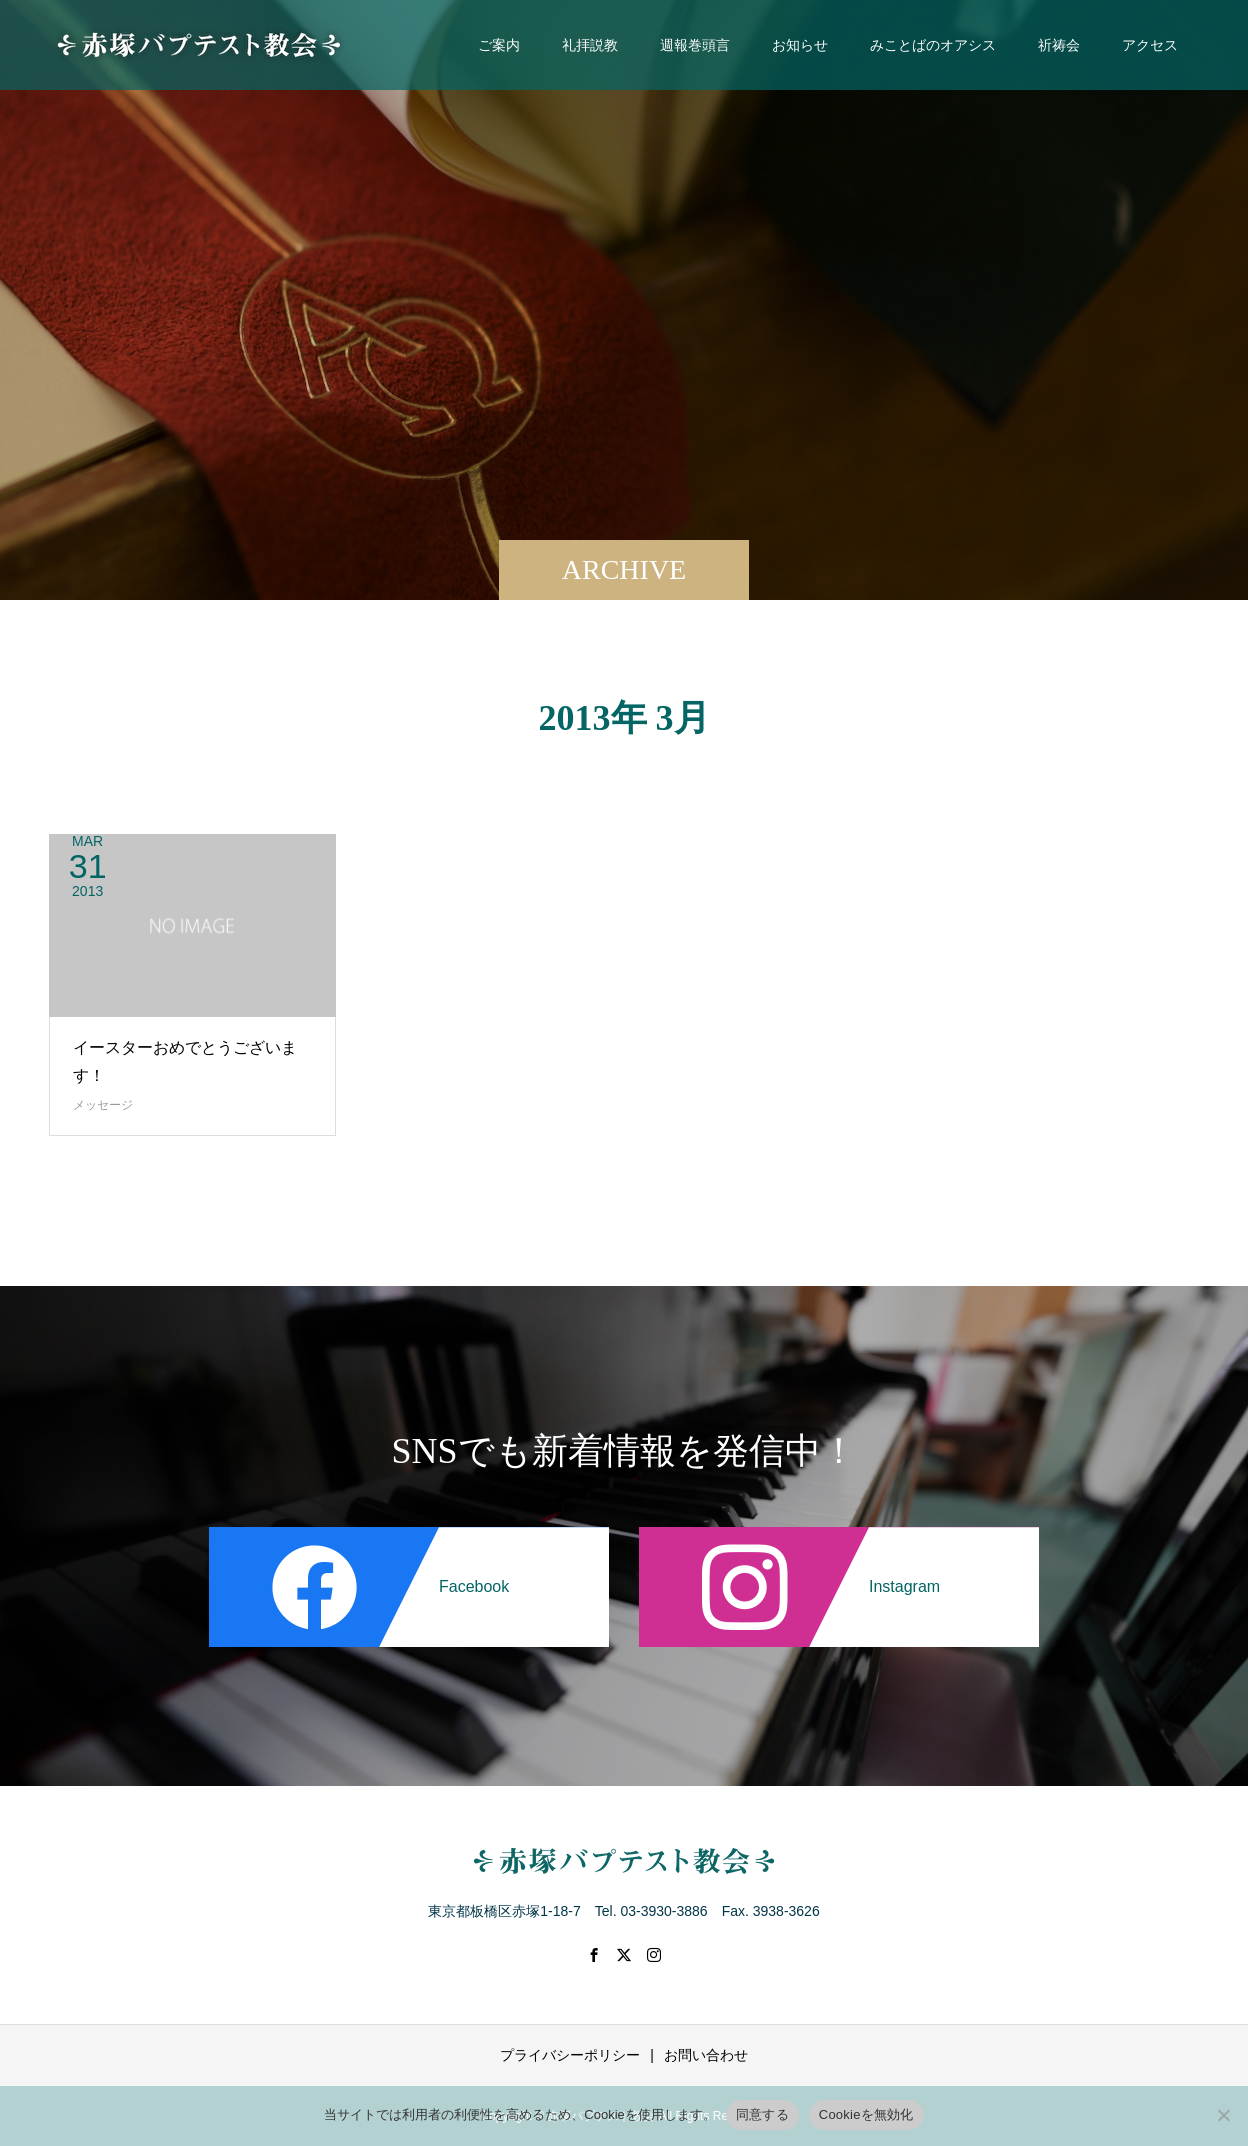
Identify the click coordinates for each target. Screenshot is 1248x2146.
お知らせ (800, 45)
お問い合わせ (706, 2055)
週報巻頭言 (695, 45)
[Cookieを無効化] (1223, 2115)
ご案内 (499, 45)
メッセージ (103, 1105)
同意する (762, 2114)
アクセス (1150, 45)
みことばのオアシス (933, 45)
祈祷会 (1059, 45)
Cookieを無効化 (866, 2114)
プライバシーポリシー (570, 2055)
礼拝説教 (590, 45)
